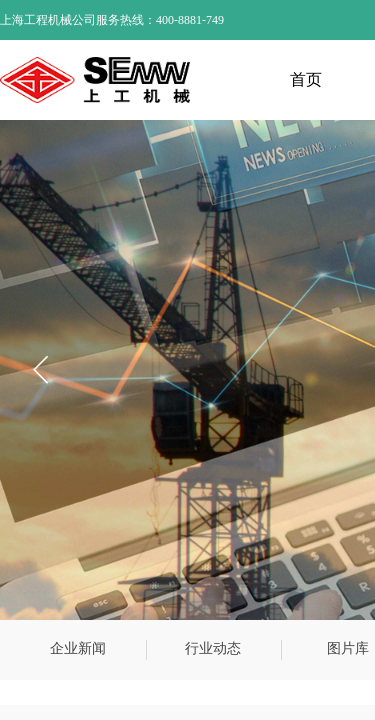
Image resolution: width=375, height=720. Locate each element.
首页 (306, 79)
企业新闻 (78, 648)
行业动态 (213, 648)
